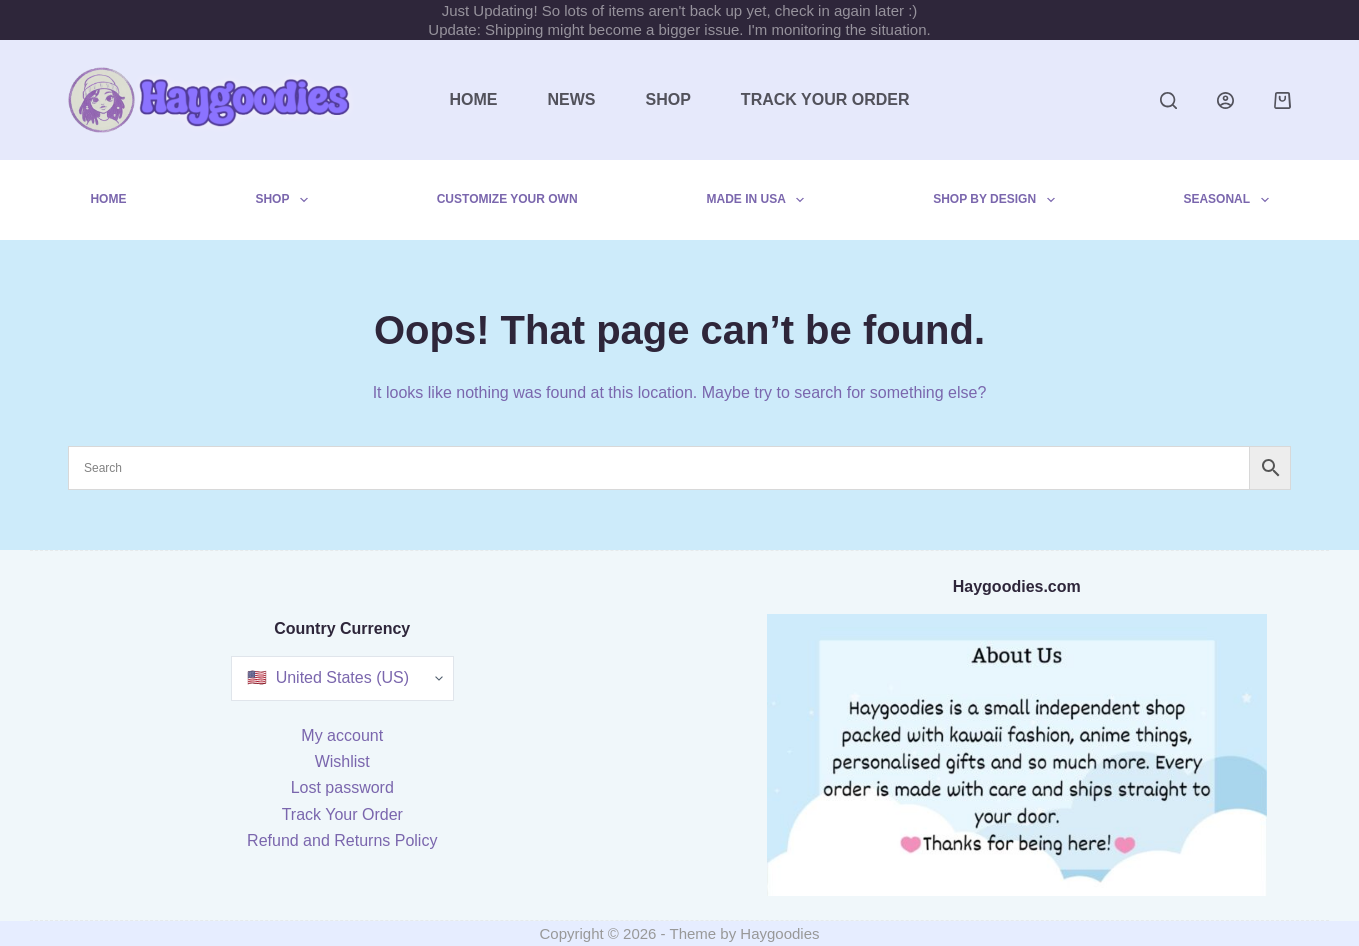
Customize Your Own (507, 199)
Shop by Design (997, 200)
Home (474, 99)
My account (342, 735)
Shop (668, 99)
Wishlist (342, 761)
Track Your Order (825, 99)
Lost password (342, 787)
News (572, 99)
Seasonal (1229, 200)
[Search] (1168, 100)
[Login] (1225, 100)
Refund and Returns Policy (342, 840)
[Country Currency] (342, 678)
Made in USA (760, 200)
